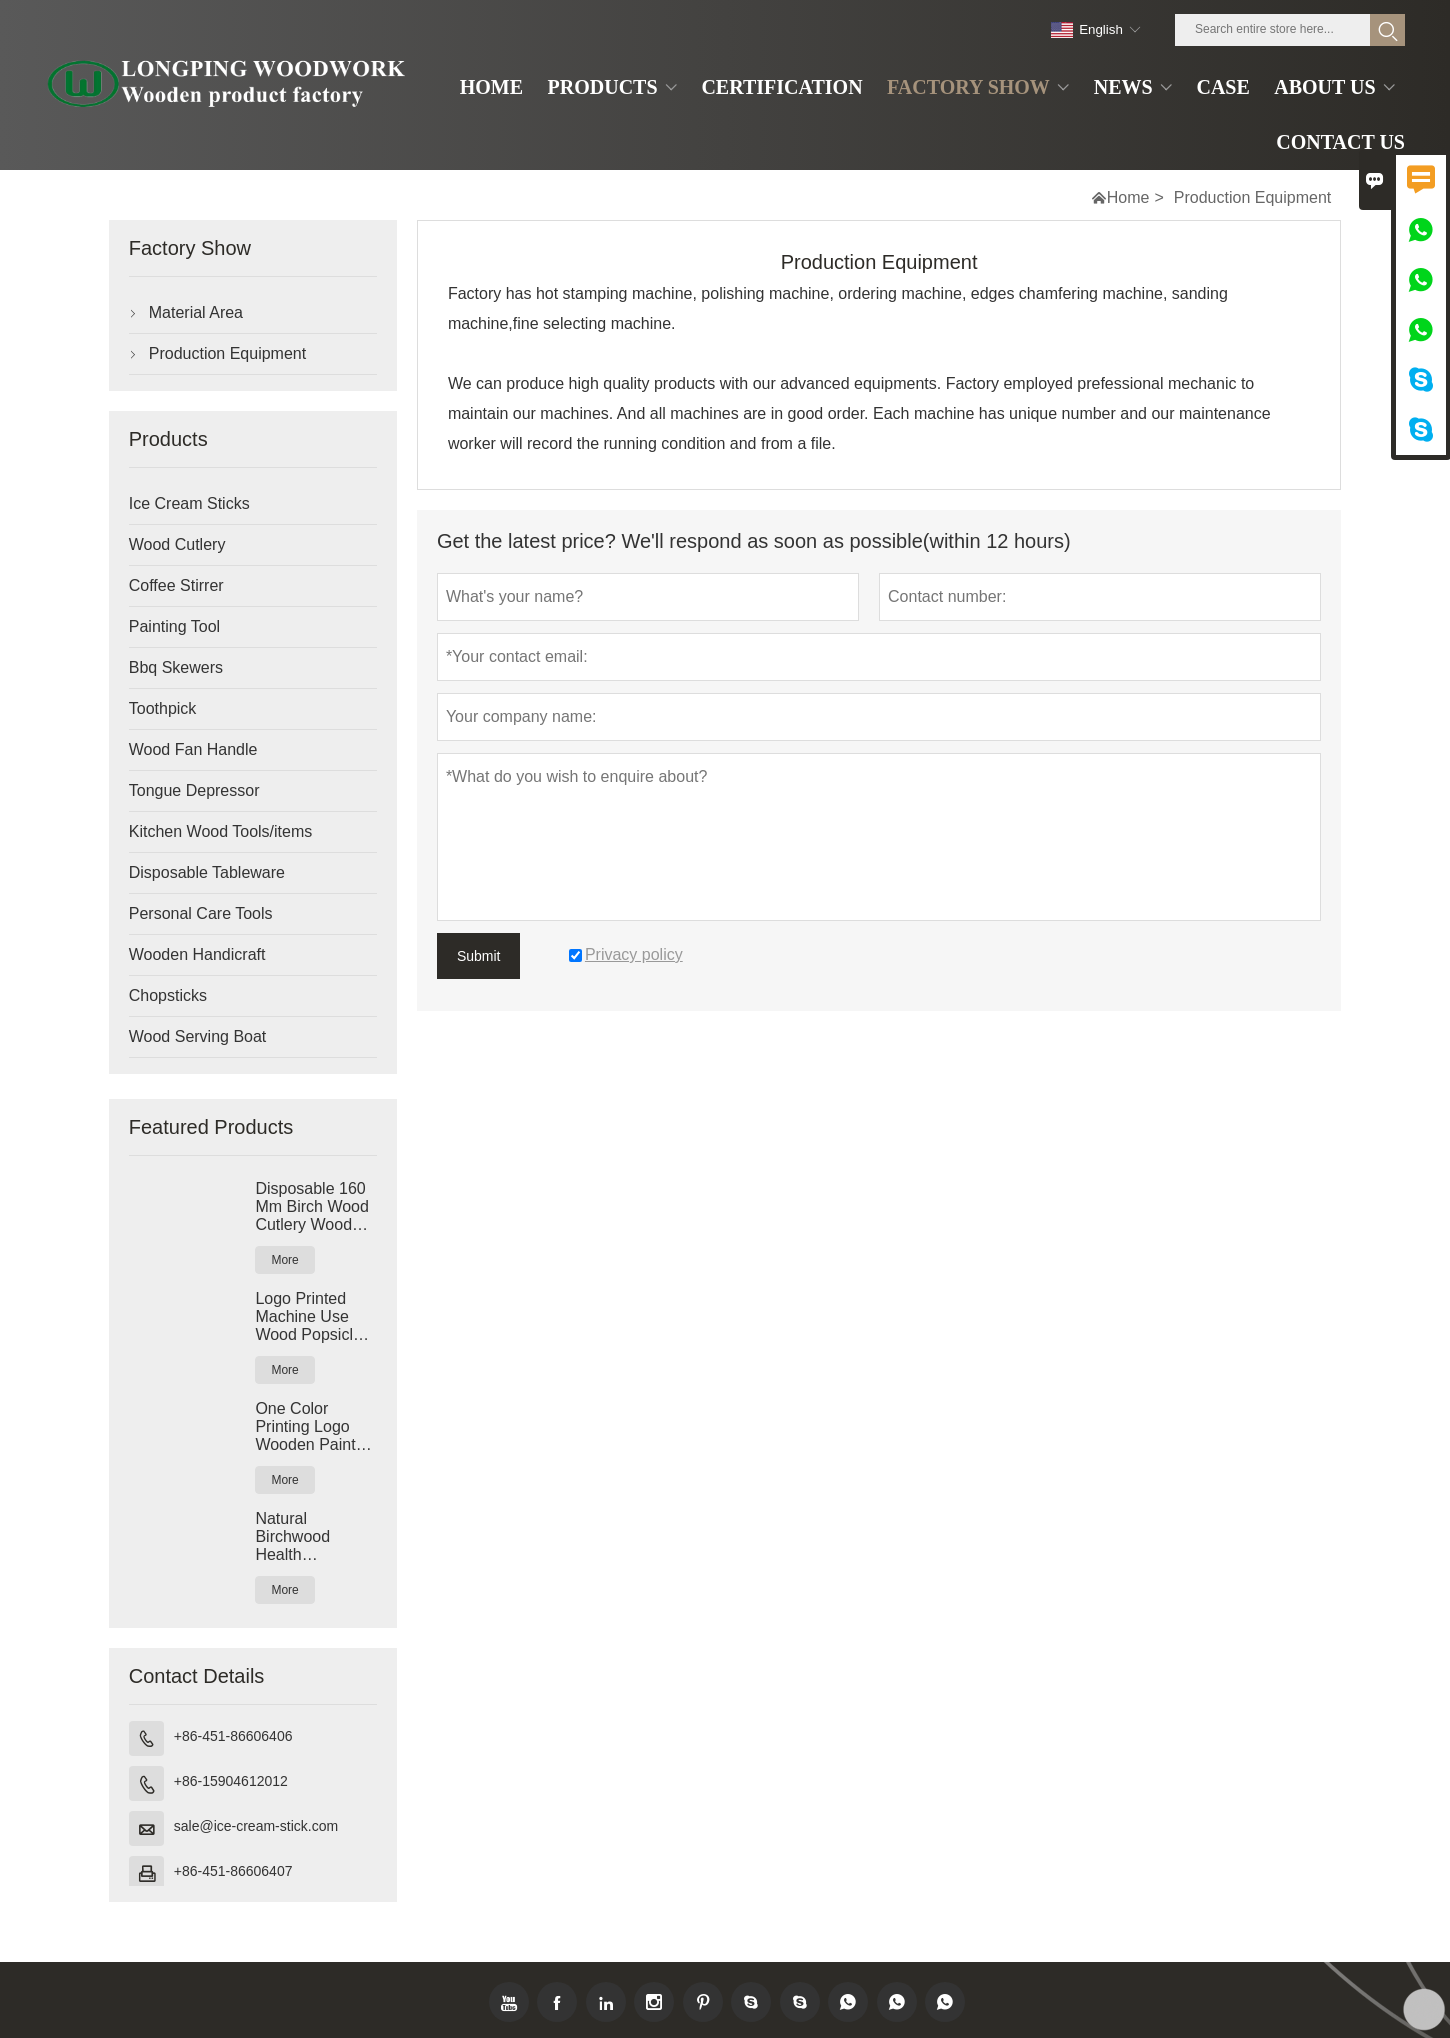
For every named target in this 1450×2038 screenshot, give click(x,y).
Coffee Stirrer (176, 585)
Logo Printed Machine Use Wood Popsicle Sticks (308, 1317)
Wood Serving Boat (198, 1036)
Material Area (196, 312)
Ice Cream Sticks (189, 503)
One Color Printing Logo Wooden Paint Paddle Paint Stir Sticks (314, 1427)
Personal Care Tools (201, 913)
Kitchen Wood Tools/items (221, 831)
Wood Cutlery (177, 544)
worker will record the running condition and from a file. (642, 443)
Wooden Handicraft (197, 954)
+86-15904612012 (231, 1781)
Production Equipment (227, 353)
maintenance (1225, 413)
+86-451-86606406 (233, 1736)
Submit (479, 956)
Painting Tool (174, 626)
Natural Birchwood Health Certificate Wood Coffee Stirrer (314, 1537)
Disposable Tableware (207, 872)
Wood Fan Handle (193, 749)
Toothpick (163, 708)
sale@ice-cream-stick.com (256, 1826)
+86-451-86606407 (233, 1871)
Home (1128, 197)
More (284, 1260)
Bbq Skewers (176, 667)
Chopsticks (168, 995)
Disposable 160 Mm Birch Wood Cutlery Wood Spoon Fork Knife (312, 1207)
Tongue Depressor (194, 790)
